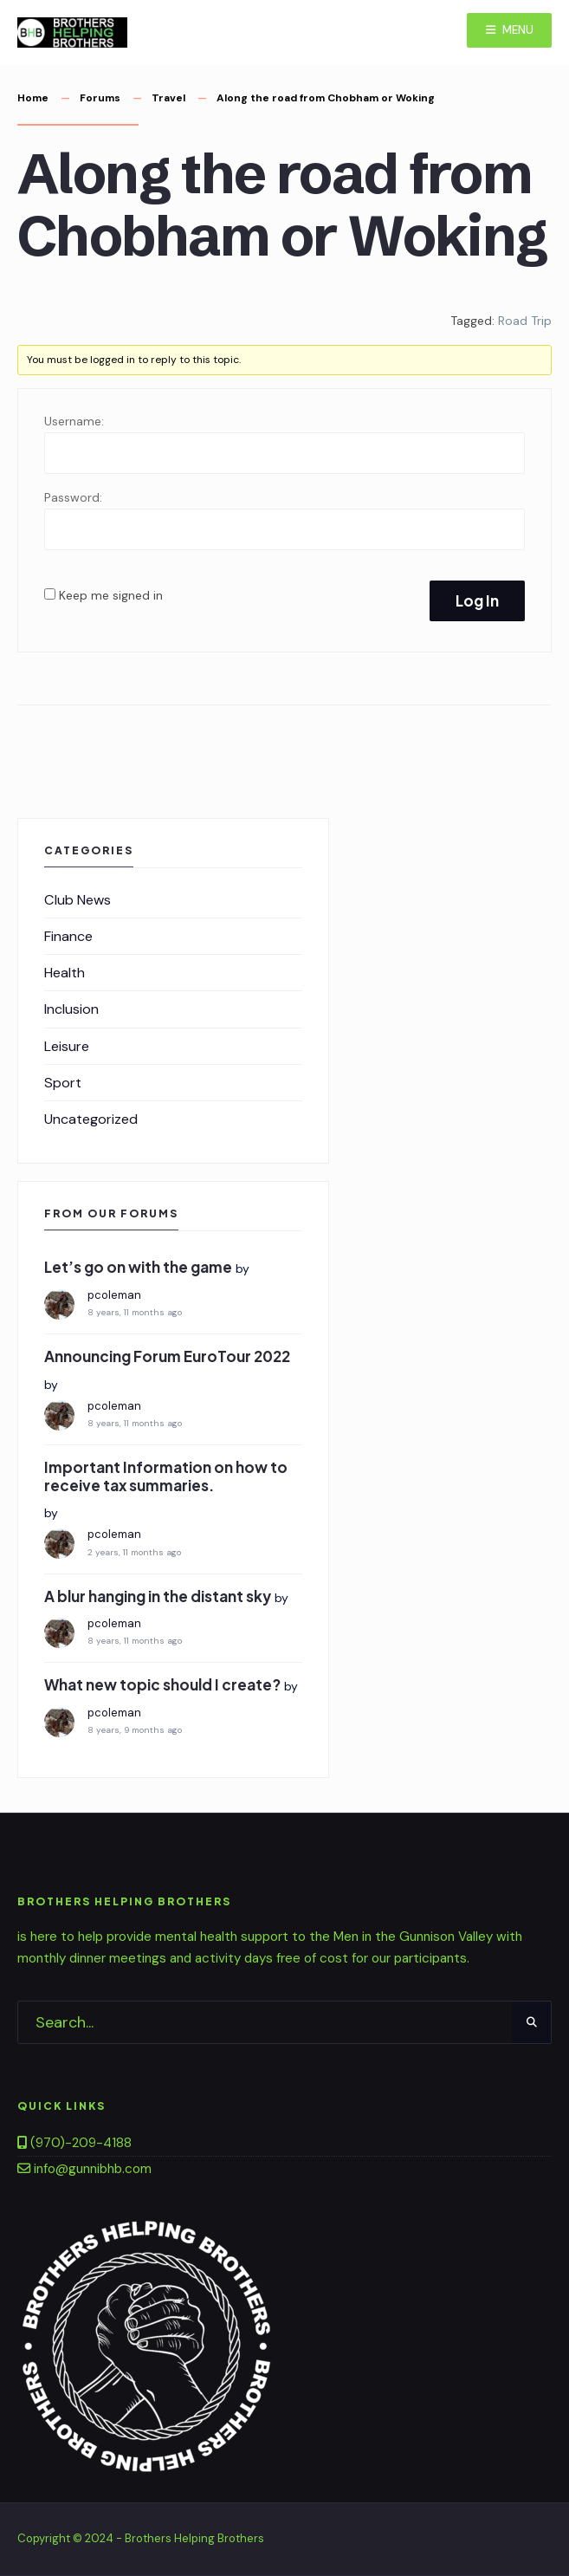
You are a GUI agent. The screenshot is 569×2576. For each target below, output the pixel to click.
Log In (477, 600)
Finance (68, 936)
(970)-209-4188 (74, 2142)
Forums (100, 98)
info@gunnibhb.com (84, 2168)
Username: (74, 421)
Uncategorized (91, 1119)
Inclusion (71, 1009)
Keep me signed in (111, 595)
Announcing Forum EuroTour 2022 (167, 1356)
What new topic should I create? (162, 1684)
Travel (168, 98)
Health (64, 973)
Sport (62, 1083)
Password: (73, 497)
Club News (77, 900)
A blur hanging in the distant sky (157, 1596)
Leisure (66, 1046)
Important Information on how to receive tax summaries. (166, 1476)
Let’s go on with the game (138, 1266)
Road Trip (525, 320)
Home (32, 98)
